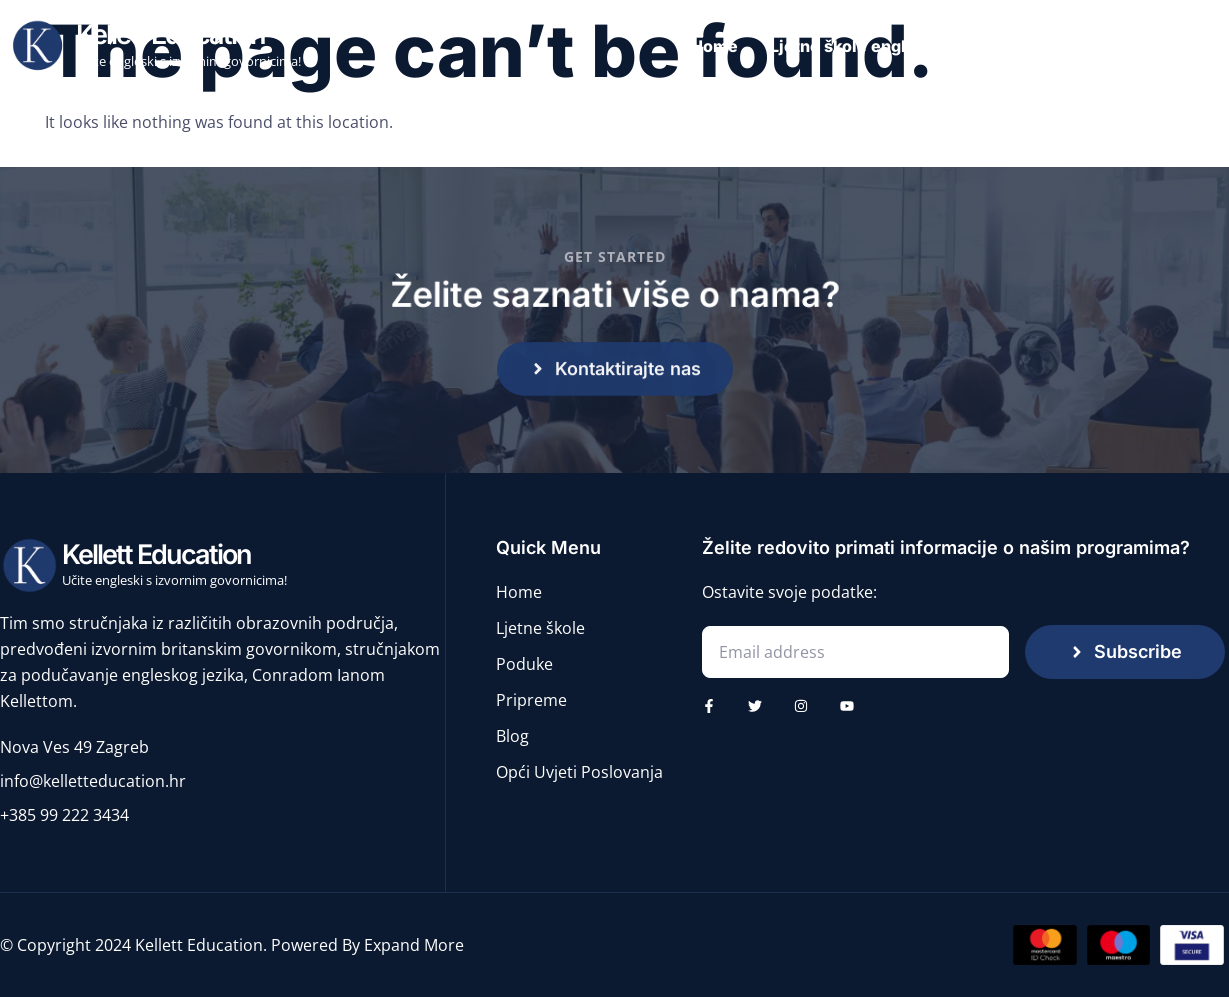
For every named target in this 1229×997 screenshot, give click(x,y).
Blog (1201, 46)
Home (714, 46)
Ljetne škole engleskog (862, 46)
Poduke (1015, 46)
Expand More (414, 945)
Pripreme (1114, 46)
